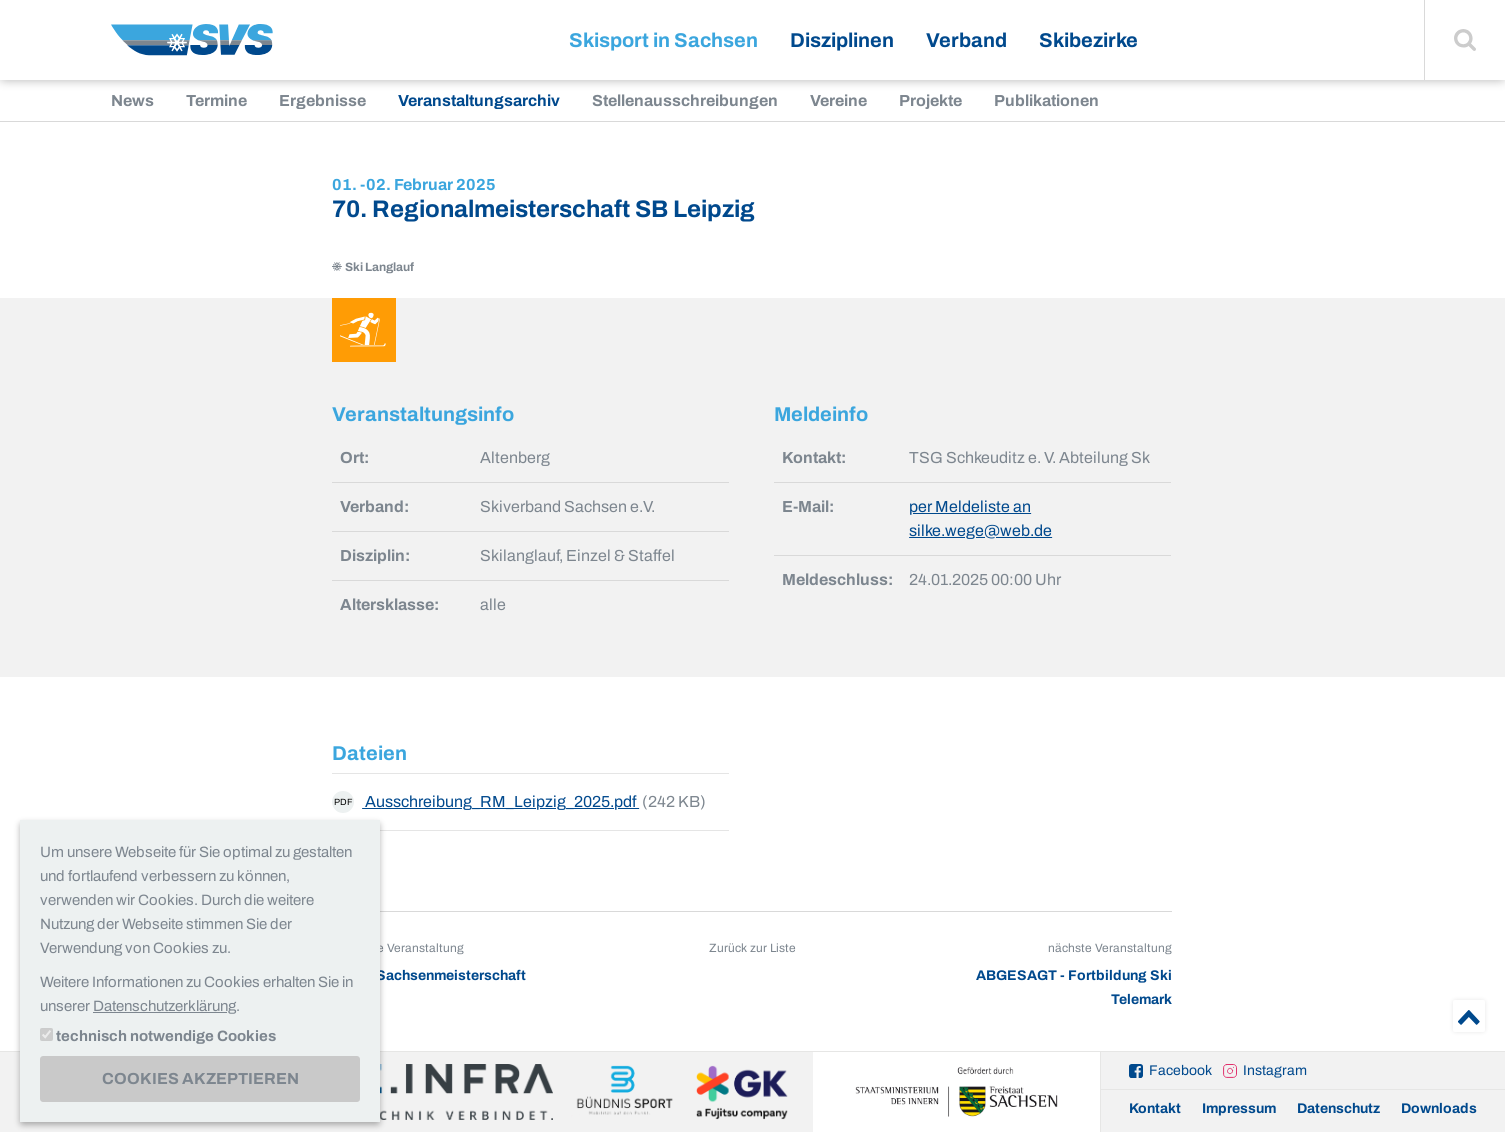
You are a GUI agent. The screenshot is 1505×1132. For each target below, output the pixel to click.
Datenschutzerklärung (164, 1006)
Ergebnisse (322, 100)
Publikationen (1046, 100)
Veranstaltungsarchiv (479, 100)
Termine (216, 100)
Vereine (838, 100)
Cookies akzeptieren (200, 1078)
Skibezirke (1088, 40)
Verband (966, 40)
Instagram (1275, 1070)
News (132, 100)
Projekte (930, 100)
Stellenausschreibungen (685, 100)
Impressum (1239, 1108)
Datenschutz (1338, 1108)
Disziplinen (842, 40)
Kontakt (1155, 1108)
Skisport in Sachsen (663, 40)
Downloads (1439, 1108)
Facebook (1180, 1070)
